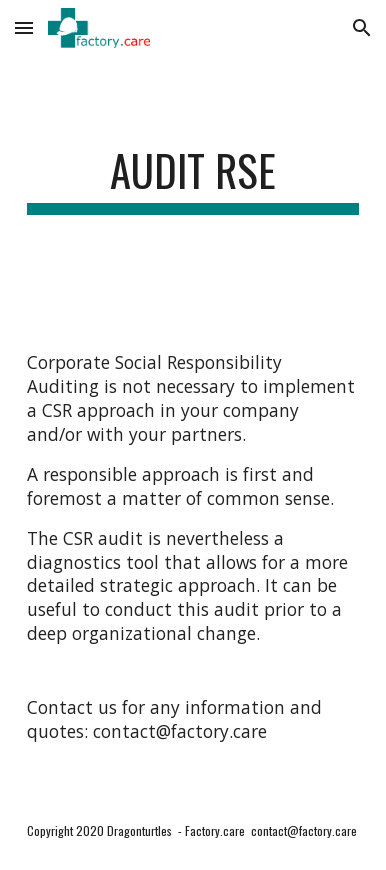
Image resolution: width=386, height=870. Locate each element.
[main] (193, 179)
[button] (24, 27)
